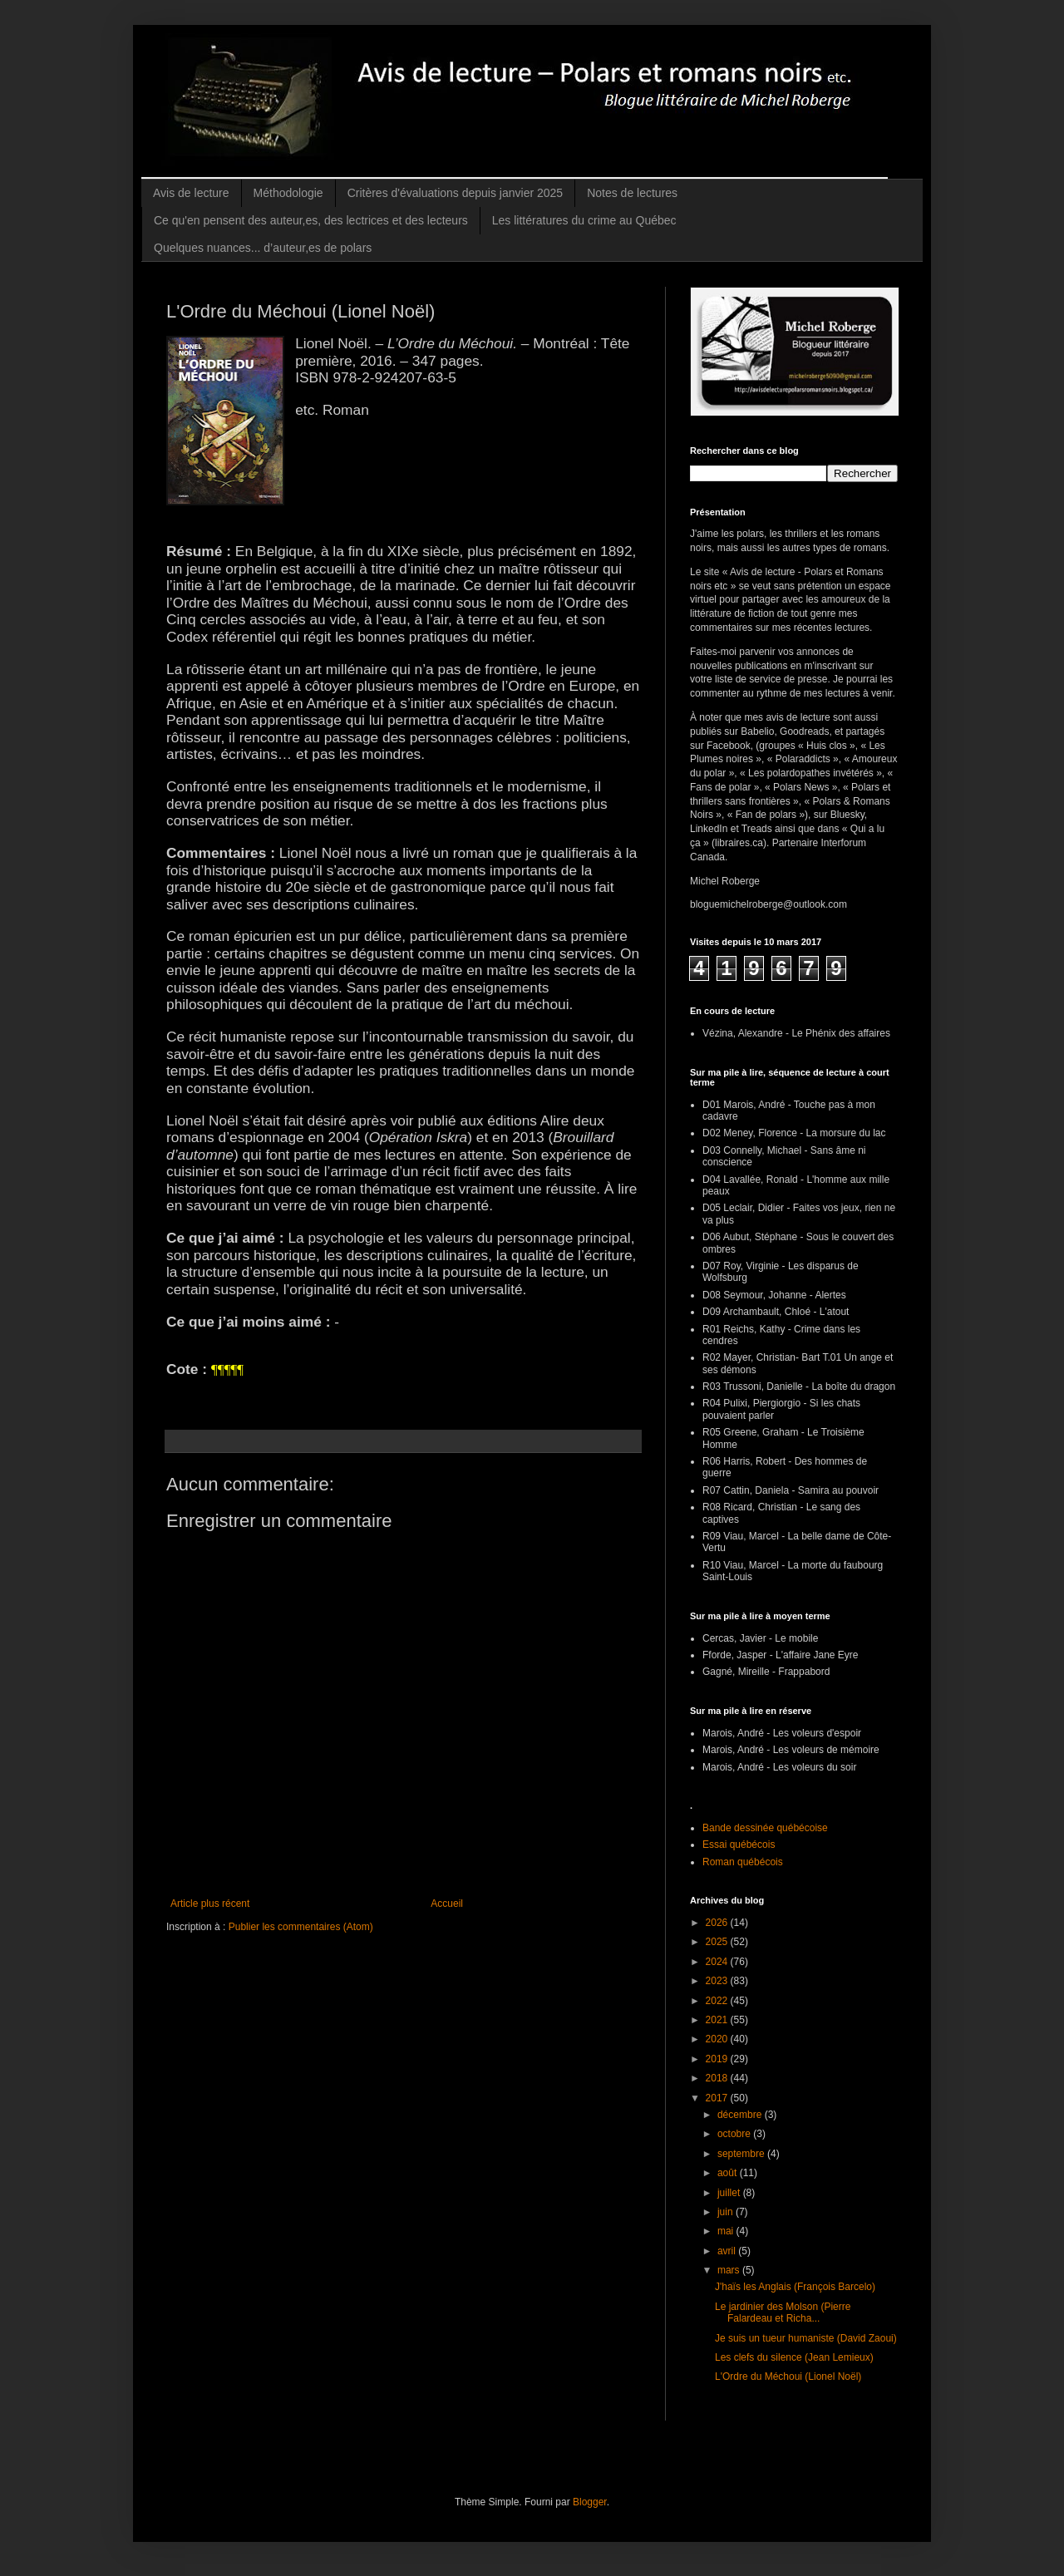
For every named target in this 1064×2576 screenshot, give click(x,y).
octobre (735, 2134)
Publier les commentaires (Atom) (301, 1927)
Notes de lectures (632, 192)
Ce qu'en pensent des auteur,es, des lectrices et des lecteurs (311, 220)
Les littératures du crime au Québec (584, 220)
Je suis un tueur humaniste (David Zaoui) (806, 2338)
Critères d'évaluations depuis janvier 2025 (455, 192)
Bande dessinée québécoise (765, 1828)
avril (727, 2251)
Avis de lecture (191, 192)
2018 (718, 2078)
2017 (718, 2098)
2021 (718, 2020)
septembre (742, 2154)
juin (726, 2212)
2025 (718, 1942)
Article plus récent (209, 1903)
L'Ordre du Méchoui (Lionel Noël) (788, 2376)
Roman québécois (742, 1862)
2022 (718, 2001)
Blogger (590, 2502)
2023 (718, 1981)
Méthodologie (288, 192)
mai (726, 2231)
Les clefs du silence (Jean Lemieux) (794, 2357)
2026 (718, 1922)
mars (729, 2270)
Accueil (447, 1903)
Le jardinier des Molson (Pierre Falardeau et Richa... (782, 2312)
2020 (718, 2039)
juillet (730, 2193)
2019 (718, 2059)
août (728, 2173)
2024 (718, 1962)
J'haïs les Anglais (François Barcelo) (795, 2287)
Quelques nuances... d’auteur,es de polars (263, 247)
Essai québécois (738, 1844)
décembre (741, 2114)
